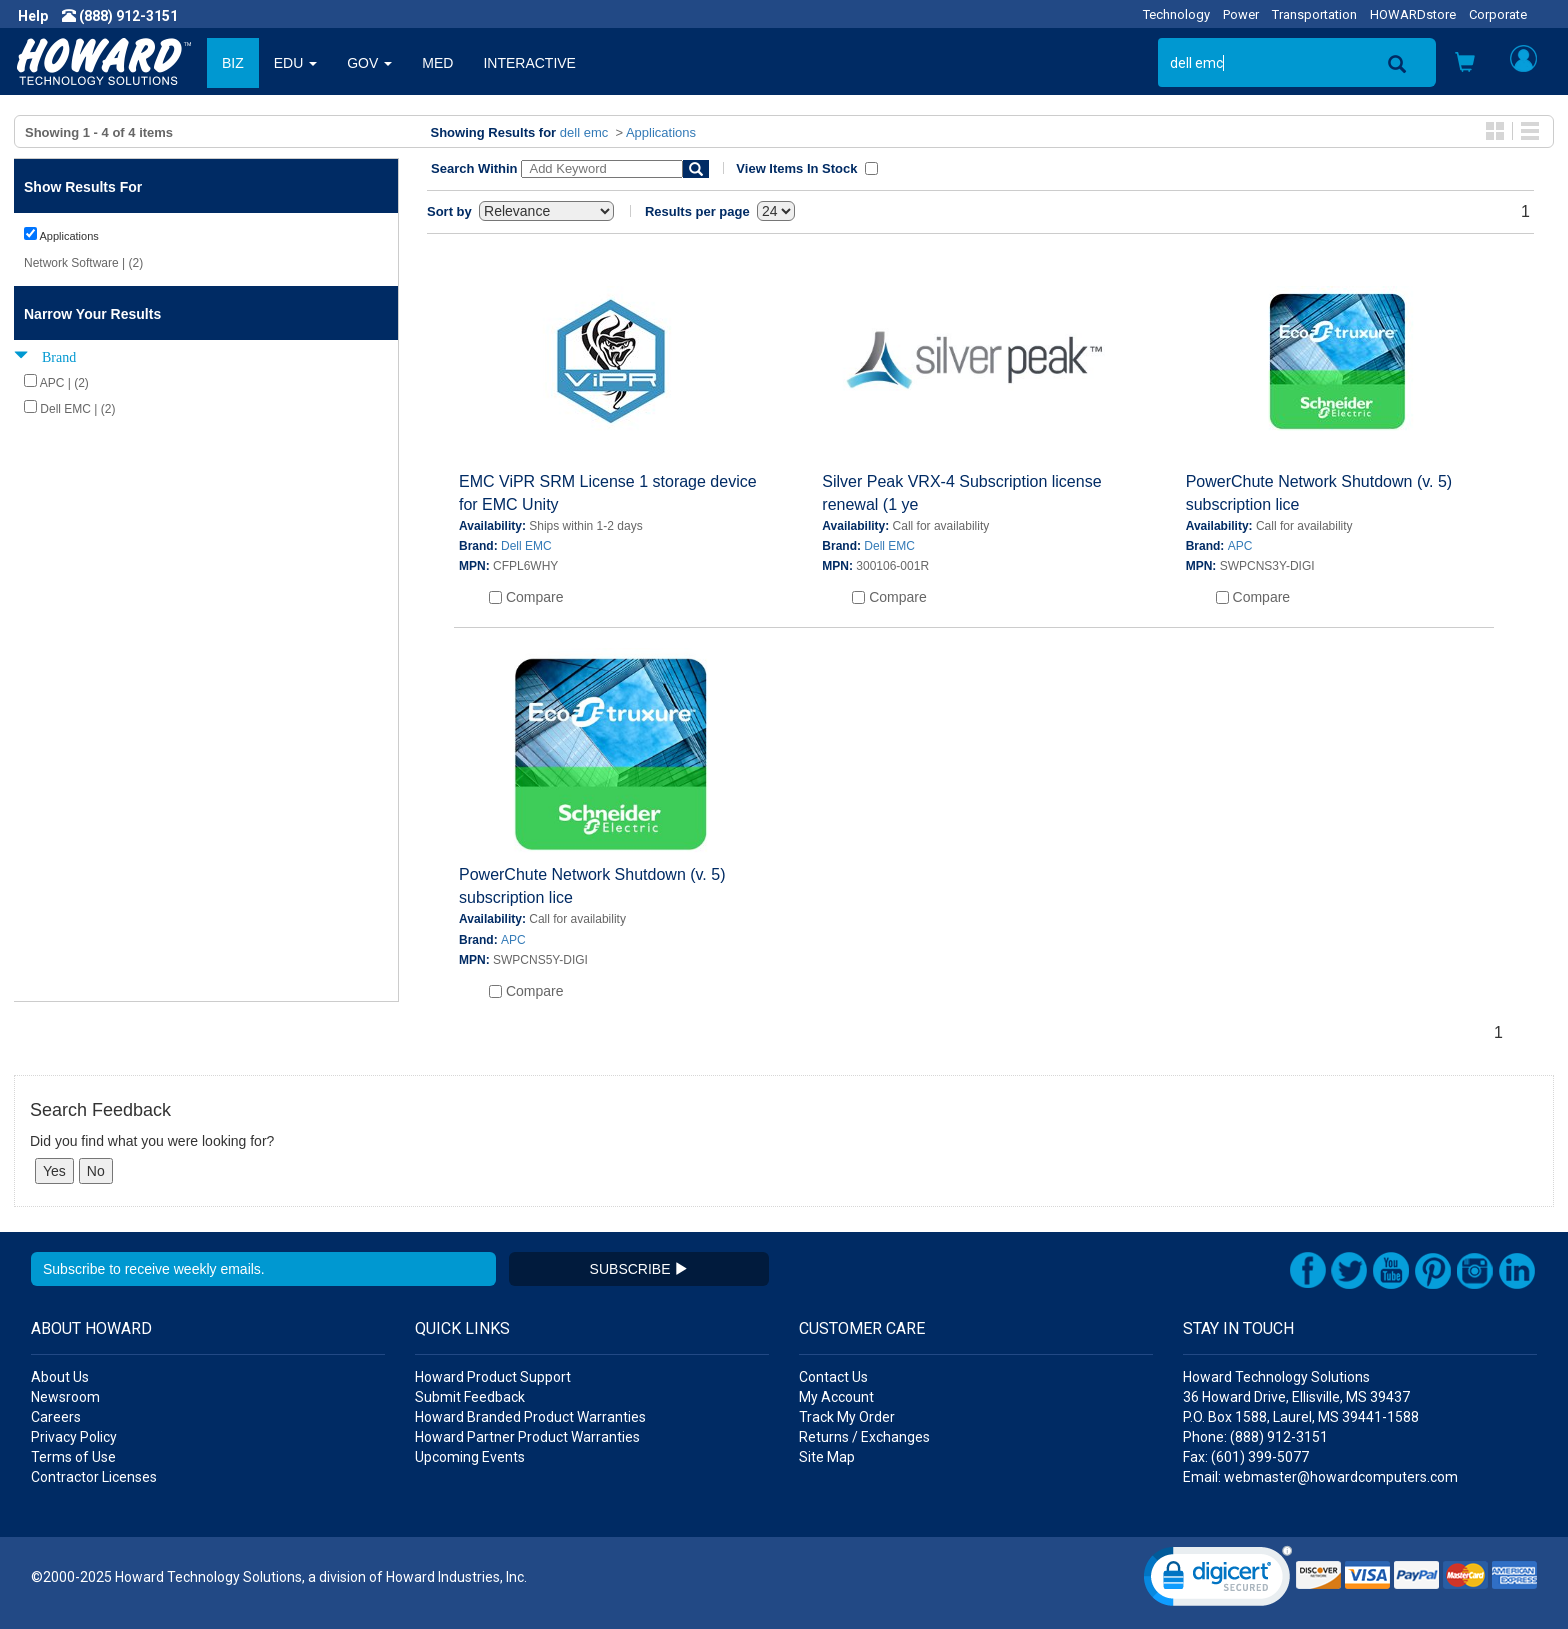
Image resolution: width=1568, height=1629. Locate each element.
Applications (661, 132)
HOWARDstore (1413, 14)
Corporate (1498, 14)
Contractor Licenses (94, 1477)
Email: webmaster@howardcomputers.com (1320, 1477)
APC (1240, 546)
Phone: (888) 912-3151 (1255, 1437)
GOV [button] (369, 63)
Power (1241, 14)
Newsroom (65, 1397)
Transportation (1314, 14)
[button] (1465, 64)
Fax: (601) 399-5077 (1246, 1457)
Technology (1176, 14)
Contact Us (833, 1377)
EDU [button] (295, 63)
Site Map (827, 1457)
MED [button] (437, 63)
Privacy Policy (74, 1437)
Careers (56, 1417)
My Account (836, 1397)
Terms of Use (73, 1457)
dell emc (584, 132)
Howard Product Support (493, 1377)
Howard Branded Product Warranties (530, 1417)
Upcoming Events (470, 1457)
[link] (1218, 1580)
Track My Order (847, 1417)
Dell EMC (526, 546)
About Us (60, 1377)
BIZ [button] (233, 63)
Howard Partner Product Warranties (527, 1437)
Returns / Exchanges (864, 1437)
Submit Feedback (470, 1397)
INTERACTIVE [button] (529, 63)
